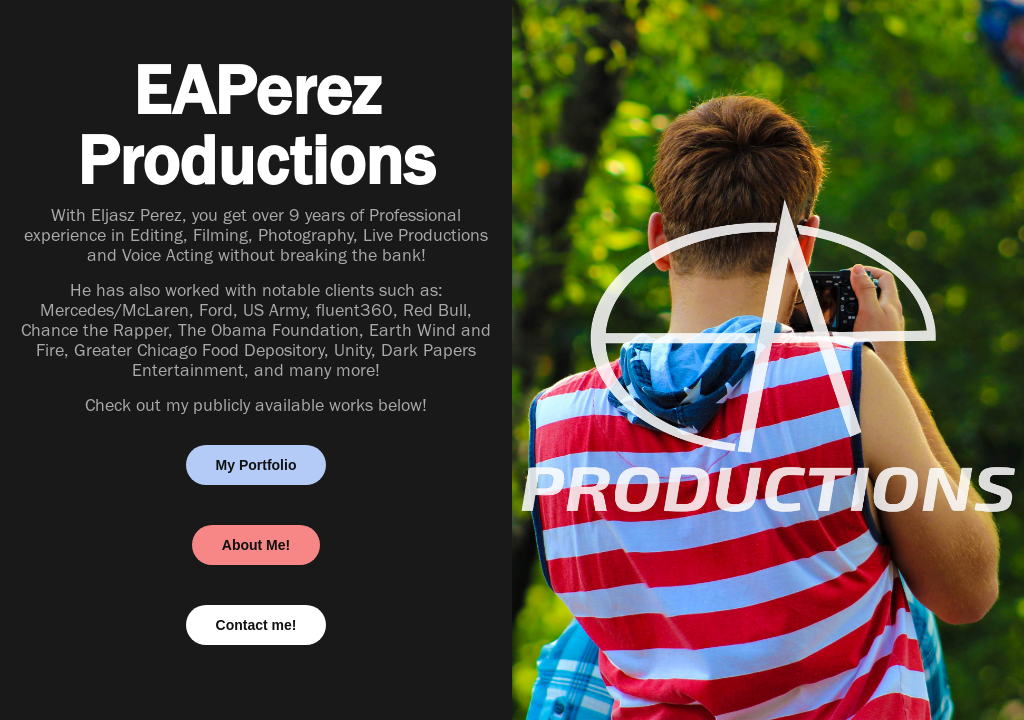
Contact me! (256, 625)
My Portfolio (256, 465)
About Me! (256, 545)
